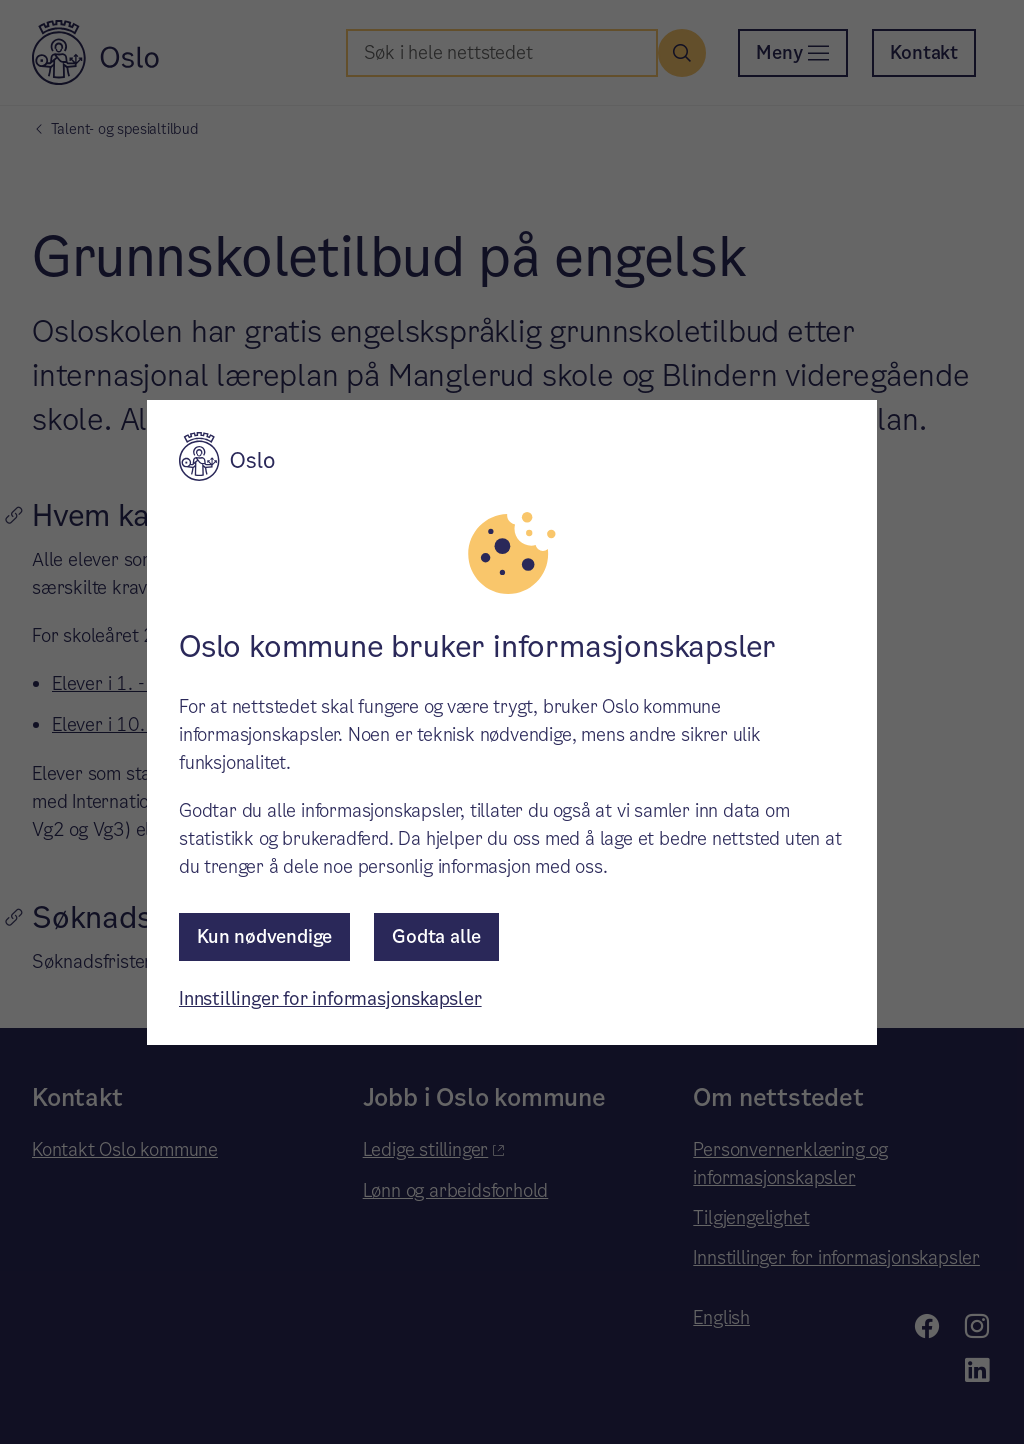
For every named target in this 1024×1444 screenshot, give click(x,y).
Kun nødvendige (264, 936)
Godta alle (436, 936)
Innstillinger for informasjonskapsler (330, 998)
